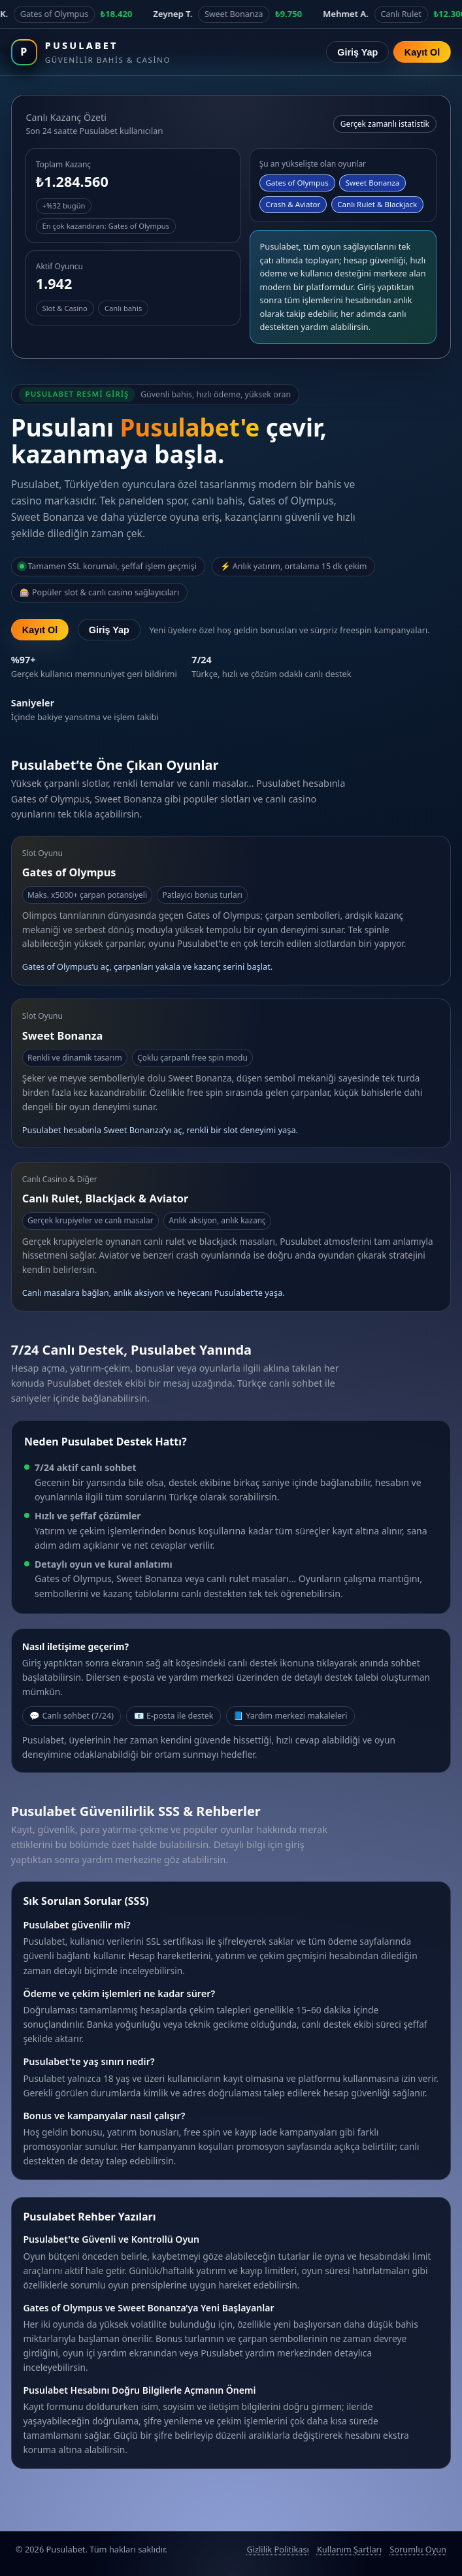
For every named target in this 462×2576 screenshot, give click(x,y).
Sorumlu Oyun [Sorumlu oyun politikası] (417, 2549)
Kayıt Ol (422, 52)
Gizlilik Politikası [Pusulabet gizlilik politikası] (277, 2549)
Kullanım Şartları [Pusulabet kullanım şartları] (349, 2549)
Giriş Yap (357, 52)
